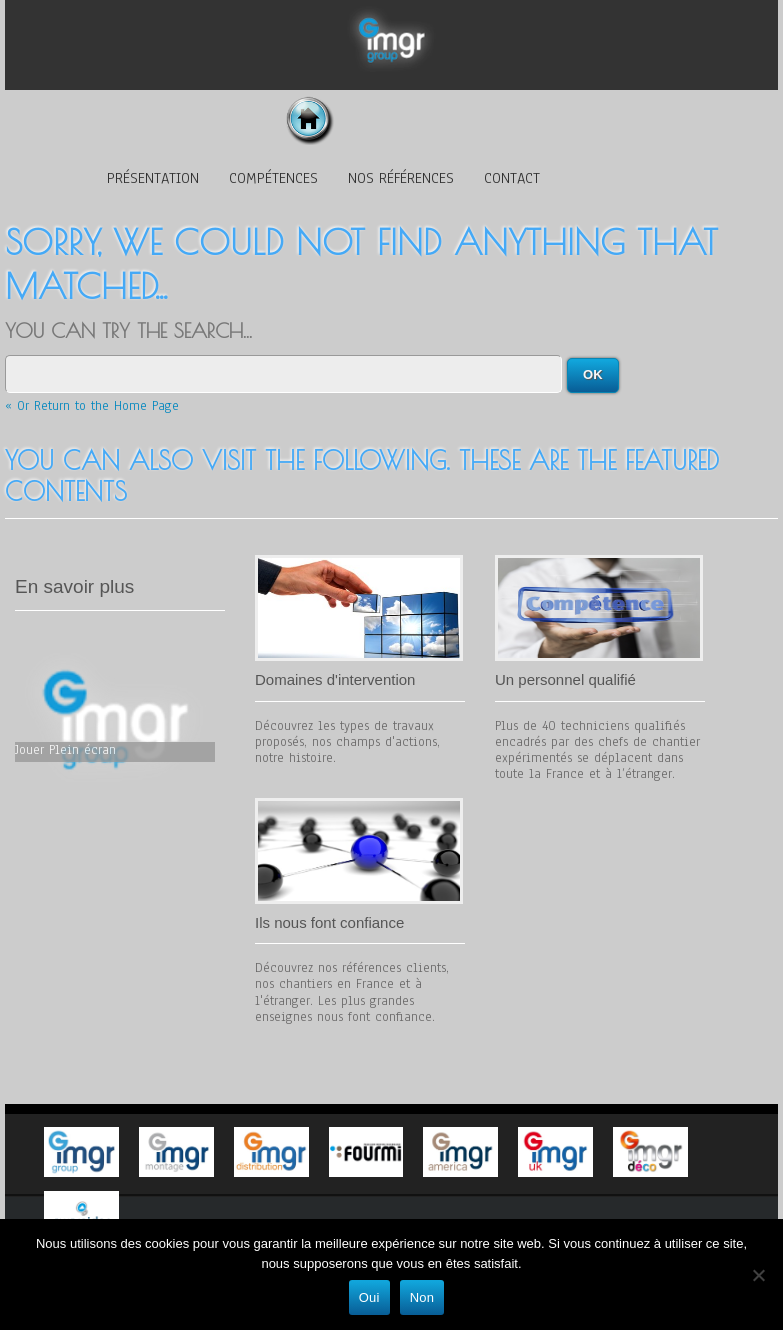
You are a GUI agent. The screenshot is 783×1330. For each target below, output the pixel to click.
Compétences (273, 178)
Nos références (401, 178)
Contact (512, 178)
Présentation (153, 178)
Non (422, 1297)
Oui (369, 1297)
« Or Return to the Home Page (92, 406)
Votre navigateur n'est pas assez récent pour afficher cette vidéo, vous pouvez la (115, 719)
